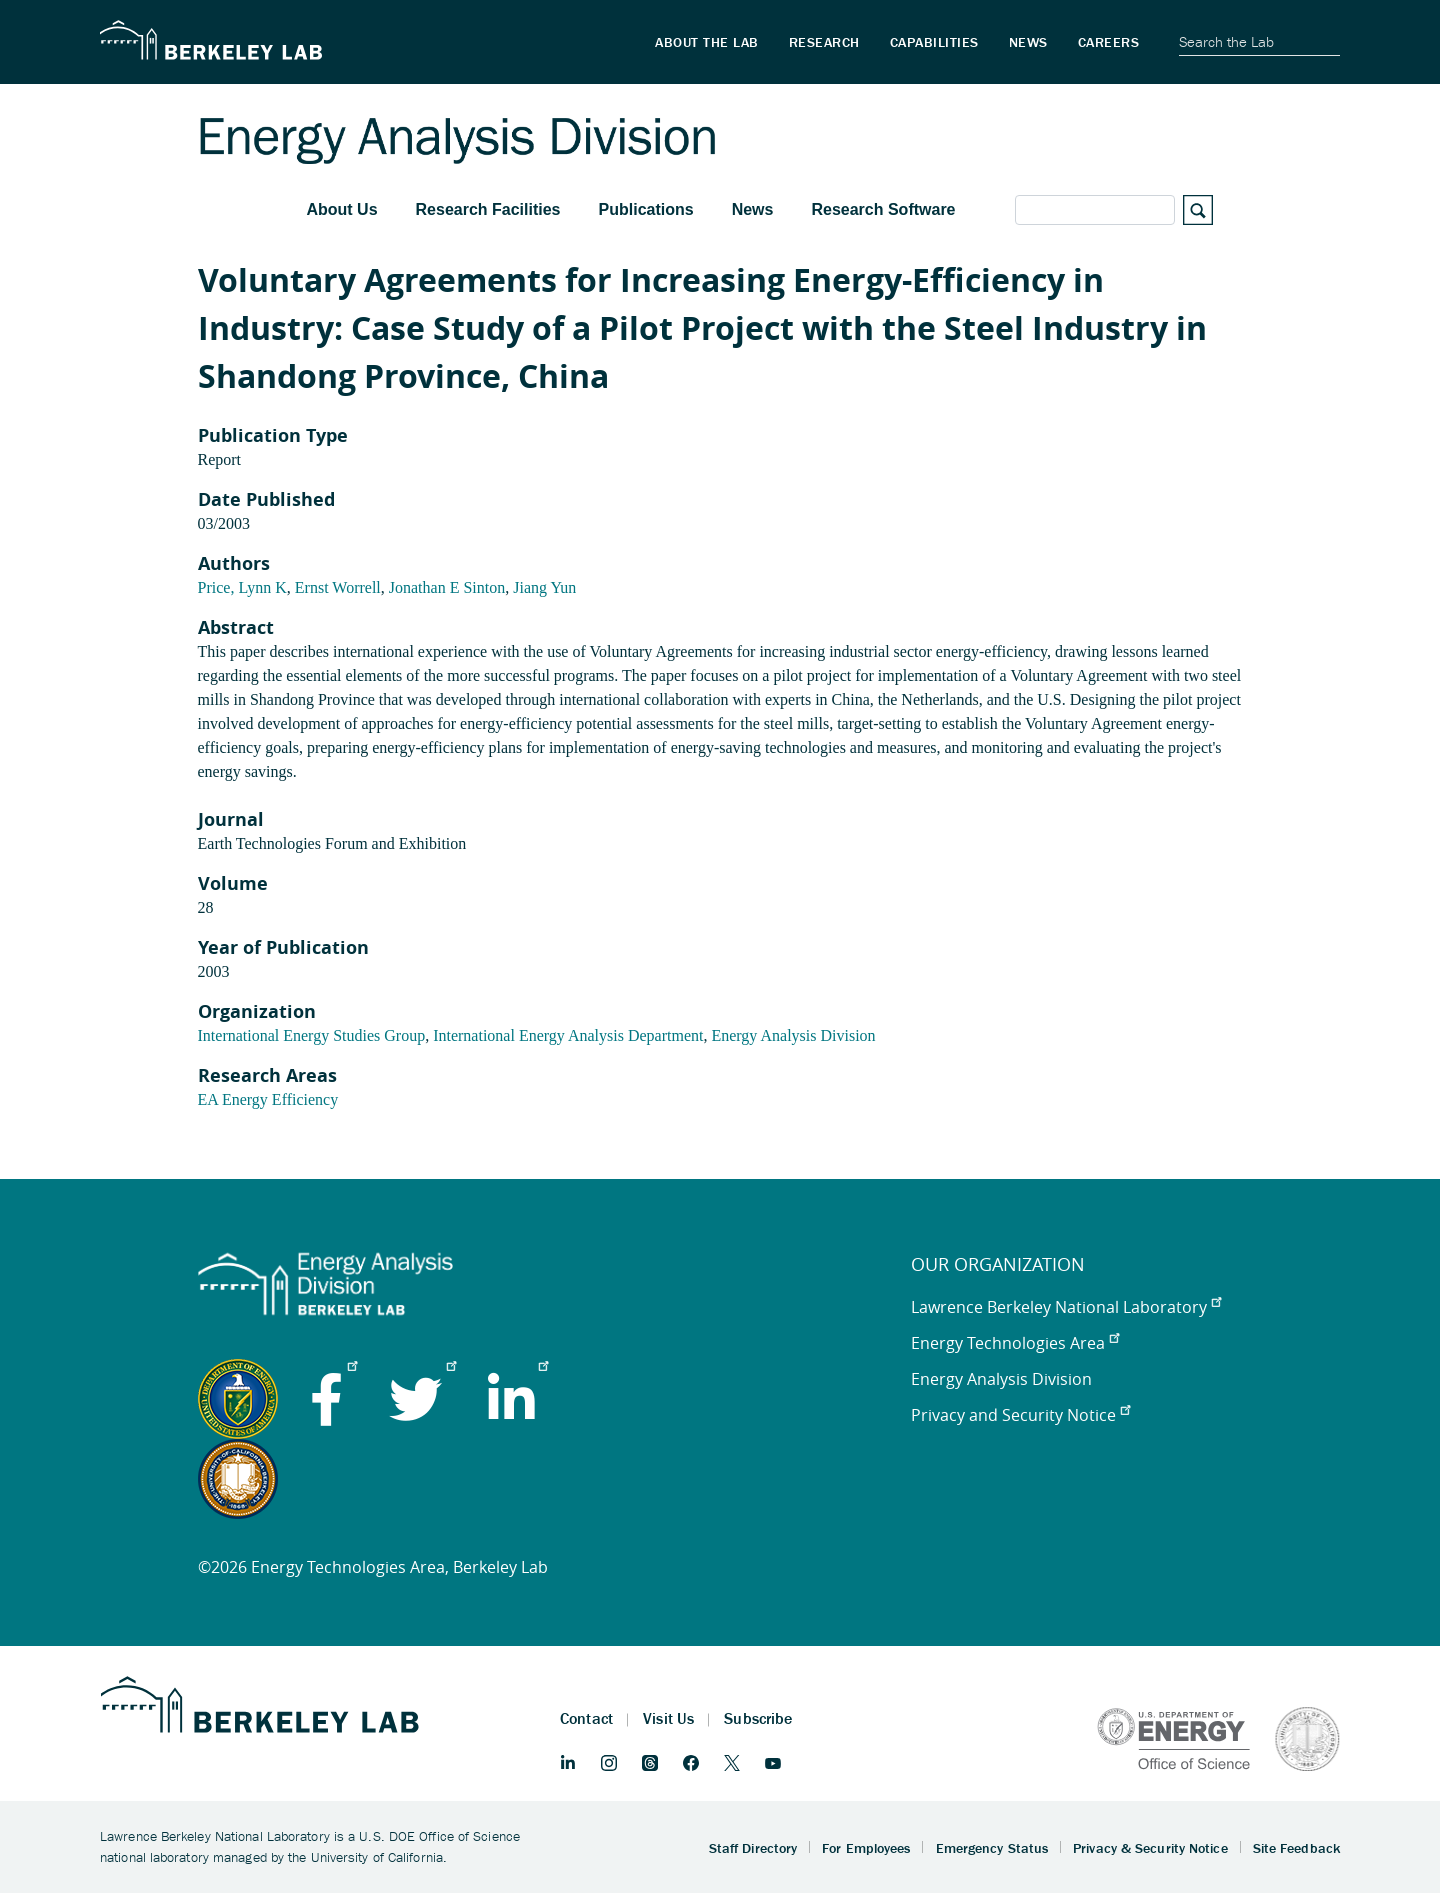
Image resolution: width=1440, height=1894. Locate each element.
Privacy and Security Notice (1020, 1415)
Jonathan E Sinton (447, 587)
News (753, 209)
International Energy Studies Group (312, 1035)
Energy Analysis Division (793, 1035)
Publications (646, 209)
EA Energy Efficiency (268, 1099)
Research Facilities (488, 209)
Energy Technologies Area (1015, 1343)
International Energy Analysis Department (568, 1035)
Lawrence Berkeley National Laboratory (1066, 1307)
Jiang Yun (544, 587)
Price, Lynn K (242, 587)
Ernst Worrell (338, 587)
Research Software (883, 209)
